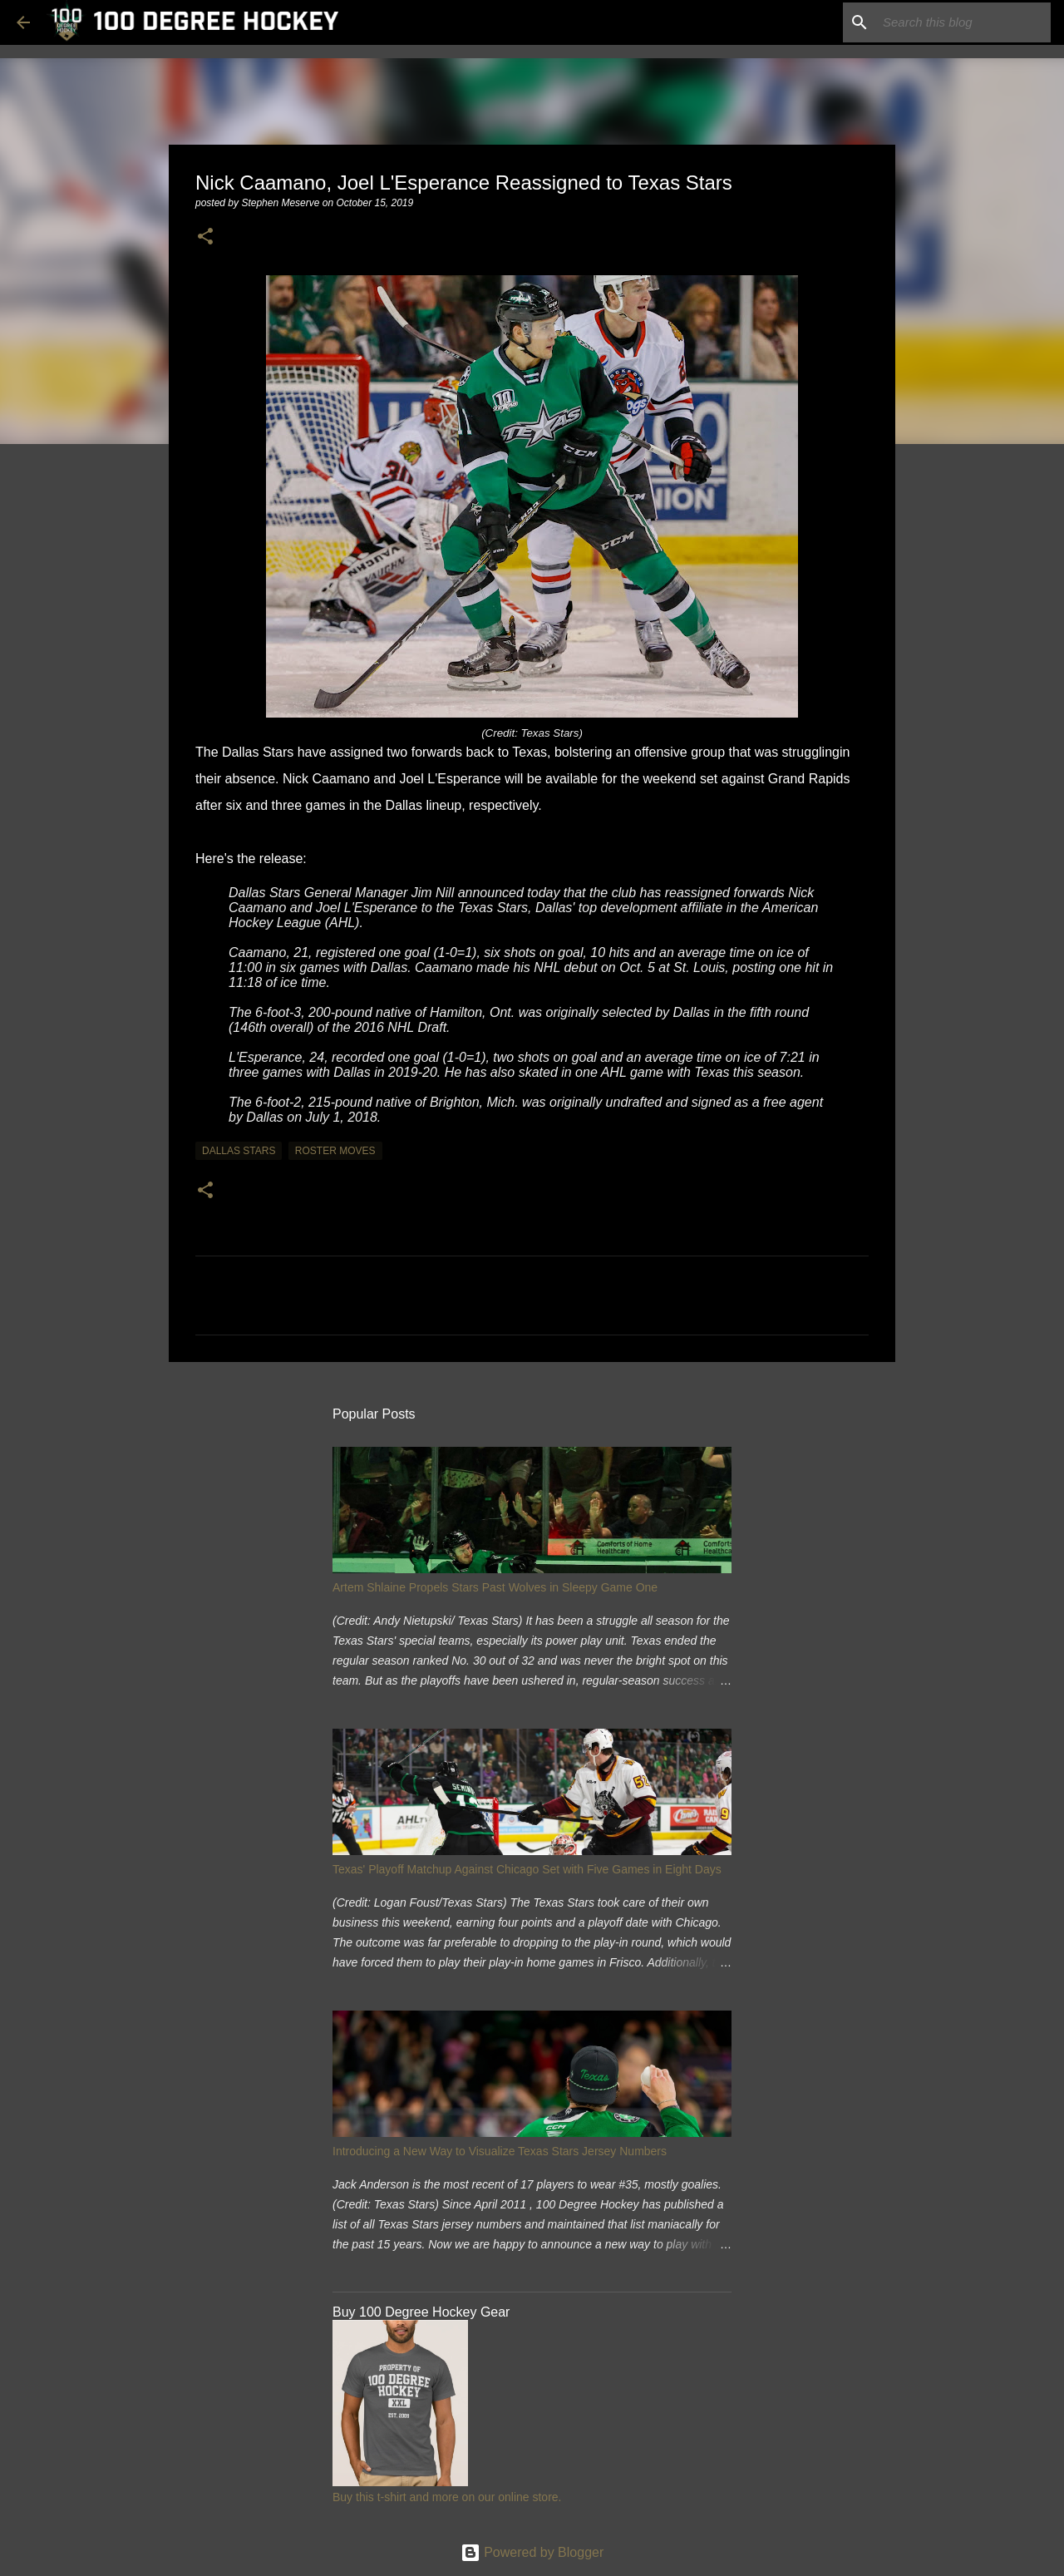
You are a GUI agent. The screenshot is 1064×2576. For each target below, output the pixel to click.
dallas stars (238, 1151)
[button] (205, 237)
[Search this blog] (963, 22)
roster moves (335, 1151)
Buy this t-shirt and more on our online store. (446, 2497)
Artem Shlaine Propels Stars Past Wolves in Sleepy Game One (495, 1587)
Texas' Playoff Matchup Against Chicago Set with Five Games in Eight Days (527, 1869)
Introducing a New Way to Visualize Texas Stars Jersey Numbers (499, 2151)
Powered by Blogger (532, 2552)
